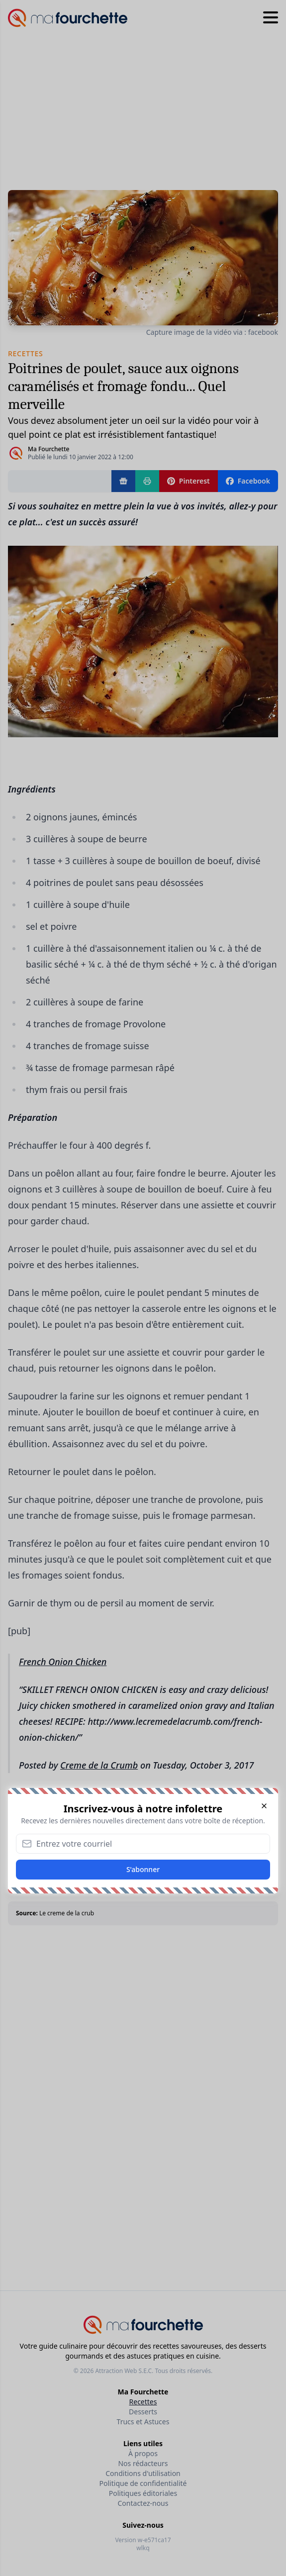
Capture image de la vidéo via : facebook (212, 332)
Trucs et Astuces (143, 2421)
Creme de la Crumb (99, 1765)
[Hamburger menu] (270, 17)
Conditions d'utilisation (143, 2473)
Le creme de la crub (66, 1913)
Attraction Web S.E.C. (124, 2371)
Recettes (143, 2401)
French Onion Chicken (62, 1662)
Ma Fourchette (48, 449)
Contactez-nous (143, 2503)
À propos (143, 2453)
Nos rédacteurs (143, 2463)
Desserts (143, 2411)
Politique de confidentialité (143, 2483)
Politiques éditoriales (143, 2493)
